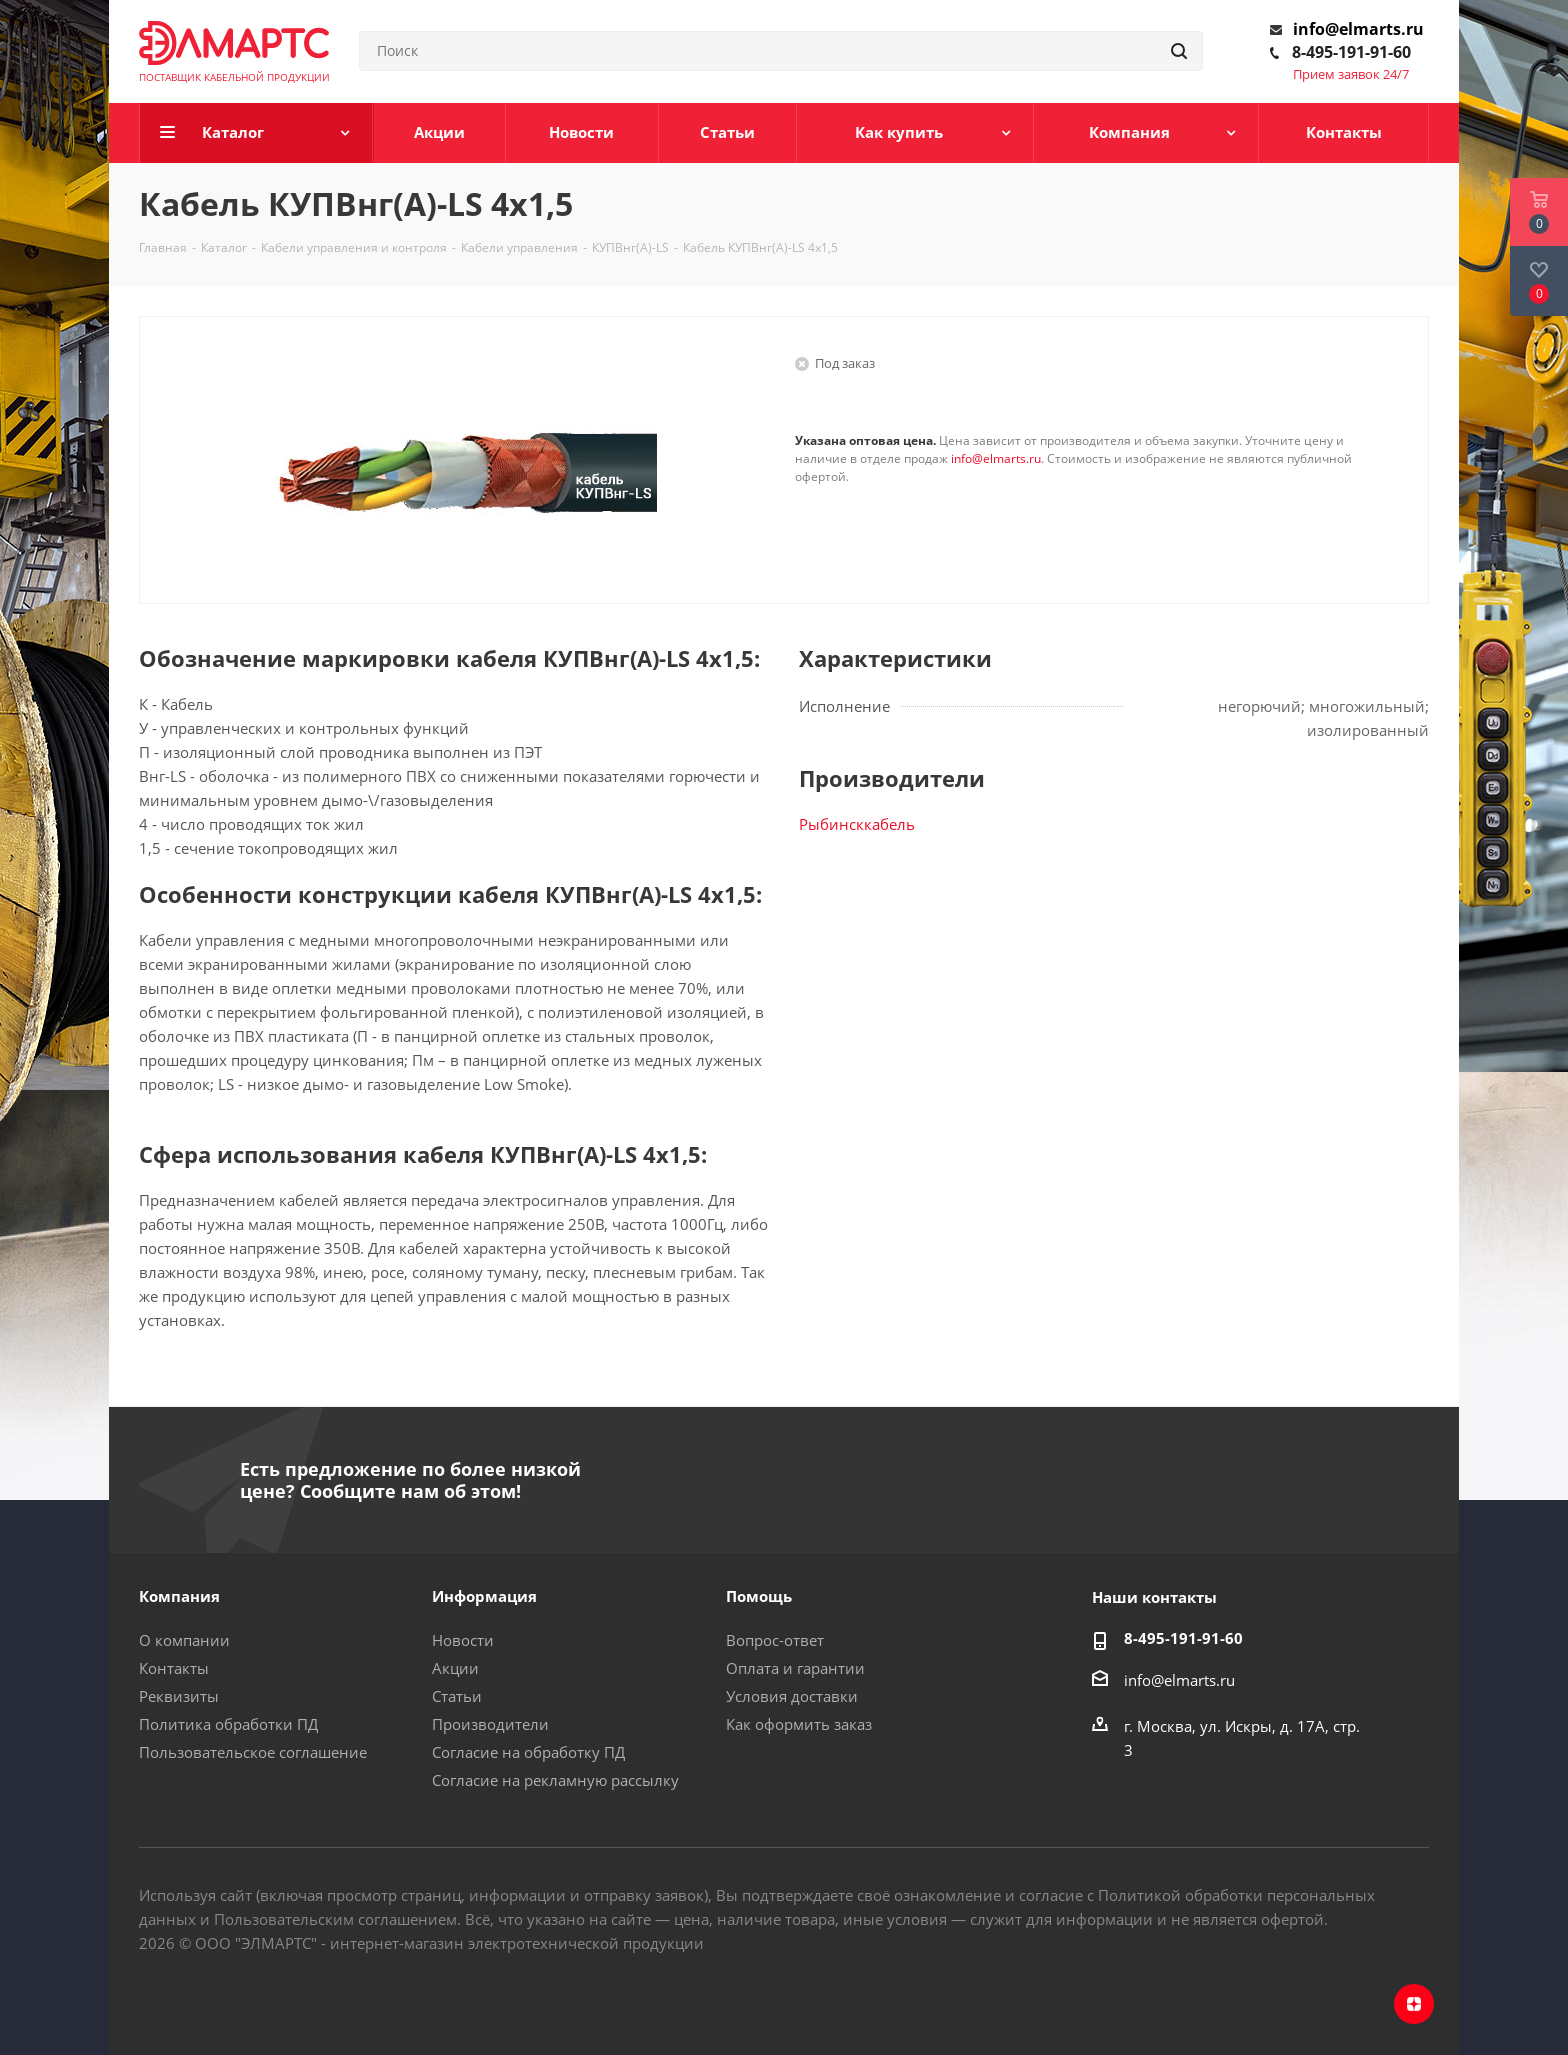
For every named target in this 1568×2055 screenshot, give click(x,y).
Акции (455, 1668)
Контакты (174, 1668)
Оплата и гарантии (795, 1668)
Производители (490, 1724)
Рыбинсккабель (857, 824)
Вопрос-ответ (775, 1640)
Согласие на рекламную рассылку (555, 1780)
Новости (463, 1640)
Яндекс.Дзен (1414, 2004)
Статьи (457, 1696)
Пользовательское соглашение (253, 1752)
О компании (184, 1640)
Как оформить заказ (799, 1724)
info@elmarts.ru (1358, 29)
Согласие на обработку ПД (528, 1752)
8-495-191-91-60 (1351, 52)
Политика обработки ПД (228, 1724)
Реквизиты (179, 1696)
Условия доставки (792, 1696)
